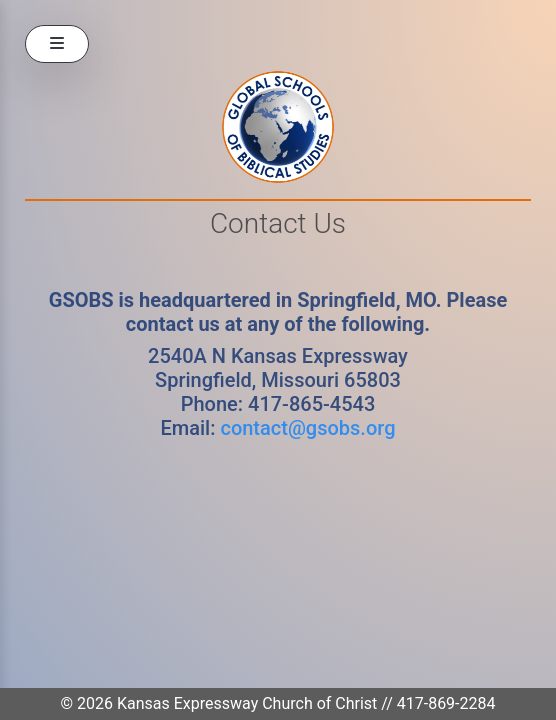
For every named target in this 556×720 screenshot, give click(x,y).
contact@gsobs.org (307, 428)
